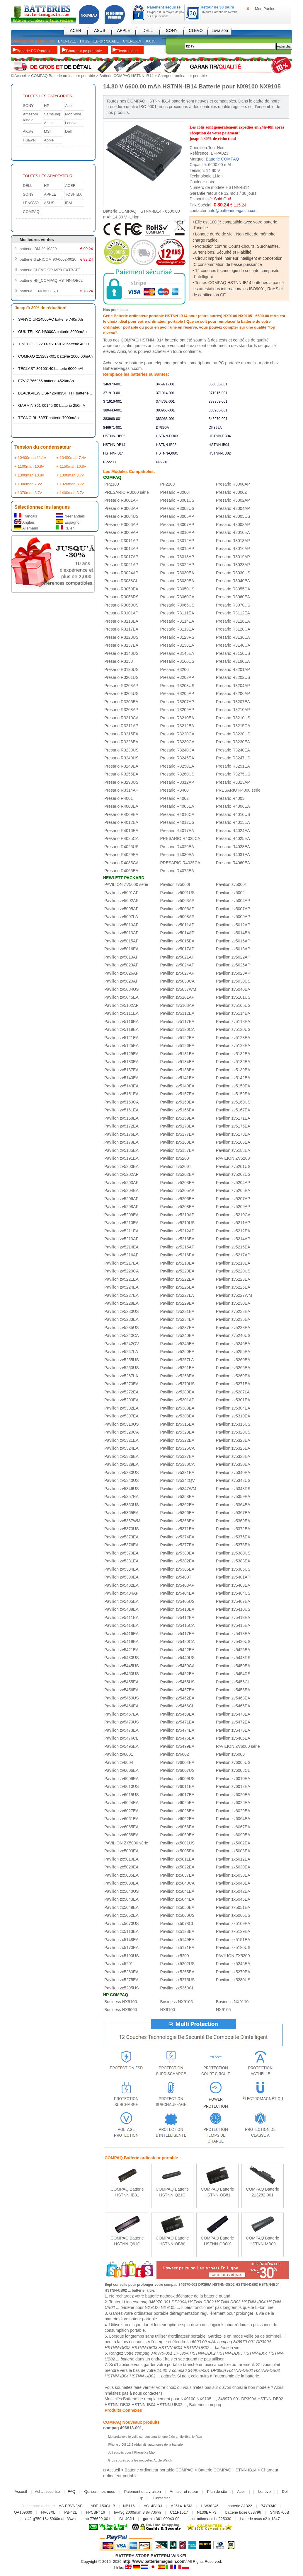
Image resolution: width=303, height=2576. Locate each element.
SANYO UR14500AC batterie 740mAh (50, 319)
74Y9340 (268, 2505)
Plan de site (217, 2491)
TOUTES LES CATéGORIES (47, 95)
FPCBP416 (95, 2512)
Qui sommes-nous (99, 2491)
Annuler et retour (184, 2491)
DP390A (162, 427)
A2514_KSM (181, 2505)
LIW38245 (210, 2505)
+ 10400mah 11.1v (30, 457)
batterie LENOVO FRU (39, 290)
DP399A (215, 427)
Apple (49, 140)
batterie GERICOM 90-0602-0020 (48, 259)
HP (46, 105)
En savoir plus (127, 2201)
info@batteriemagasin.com (233, 210)
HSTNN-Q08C (167, 453)
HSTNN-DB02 (114, 436)
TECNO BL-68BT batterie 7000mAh (48, 417)
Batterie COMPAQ (222, 158)
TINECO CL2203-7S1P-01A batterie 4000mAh (57, 343)
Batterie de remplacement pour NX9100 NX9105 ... (169, 2398)
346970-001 (112, 384)
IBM (68, 202)
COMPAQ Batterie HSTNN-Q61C (127, 2240)
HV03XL (48, 2512)
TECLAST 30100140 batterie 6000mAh (51, 368)
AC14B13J (153, 2505)
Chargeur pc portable (84, 51)
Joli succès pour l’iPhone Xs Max (131, 2452)
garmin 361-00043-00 (161, 2518)
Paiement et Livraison (142, 2491)
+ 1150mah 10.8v (71, 466)
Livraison (220, 30)
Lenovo (71, 122)
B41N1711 (67, 41)
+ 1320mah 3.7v (70, 483)
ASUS (99, 30)
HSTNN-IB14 (113, 453)
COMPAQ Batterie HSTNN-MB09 (262, 2240)
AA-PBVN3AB (71, 2505)
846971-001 (112, 427)
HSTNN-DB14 (114, 445)
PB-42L (70, 2512)
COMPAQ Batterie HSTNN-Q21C (172, 2191)
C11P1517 (179, 2512)
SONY (172, 30)
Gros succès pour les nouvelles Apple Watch (140, 2460)
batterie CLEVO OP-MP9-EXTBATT (50, 269)
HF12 (84, 41)
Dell (68, 131)
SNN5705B (279, 2512)
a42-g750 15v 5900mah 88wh (50, 2518)
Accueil (20, 76)
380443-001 (112, 410)
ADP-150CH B (103, 2505)
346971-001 (165, 384)
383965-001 (218, 410)
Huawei (29, 140)
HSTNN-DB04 (220, 436)
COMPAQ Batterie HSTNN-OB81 (217, 2191)
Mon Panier (264, 8)
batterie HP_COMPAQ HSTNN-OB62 (51, 280)
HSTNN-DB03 (167, 436)
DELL (147, 30)
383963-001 (165, 410)
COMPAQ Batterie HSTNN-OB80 (172, 2240)
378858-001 (218, 401)
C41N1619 (132, 41)
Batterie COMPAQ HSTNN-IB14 (126, 76)
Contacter (161, 2497)
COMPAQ (31, 211)
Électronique (127, 51)
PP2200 (109, 462)
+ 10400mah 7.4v (71, 457)
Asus (48, 122)
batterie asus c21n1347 (260, 2518)
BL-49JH (126, 2518)
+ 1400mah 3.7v (70, 492)
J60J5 (150, 41)
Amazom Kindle (30, 117)
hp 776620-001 (97, 2518)
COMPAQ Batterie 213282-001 (262, 2191)
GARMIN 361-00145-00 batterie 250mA (51, 405)
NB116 (129, 2505)
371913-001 (112, 393)
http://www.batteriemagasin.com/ (154, 2561)
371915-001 (218, 393)
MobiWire (73, 114)
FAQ (71, 2491)
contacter (151, 2393)
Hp (140, 2497)
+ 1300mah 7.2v (28, 483)
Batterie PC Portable (34, 51)
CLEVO (195, 30)
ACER (75, 30)
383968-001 (165, 418)
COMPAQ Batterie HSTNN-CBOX (217, 2240)
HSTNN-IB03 (166, 445)
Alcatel (28, 131)
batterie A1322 (239, 2505)
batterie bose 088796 (243, 2512)
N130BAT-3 (206, 2512)
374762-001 (165, 401)
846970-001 (218, 418)
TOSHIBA (73, 194)
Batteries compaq (205, 2404)
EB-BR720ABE (106, 41)
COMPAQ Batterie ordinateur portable (63, 76)
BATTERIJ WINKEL (169, 2555)
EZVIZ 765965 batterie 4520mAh (46, 380)
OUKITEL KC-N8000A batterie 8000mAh (52, 331)
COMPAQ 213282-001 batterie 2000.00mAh (55, 356)
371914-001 (165, 393)
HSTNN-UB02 (220, 453)
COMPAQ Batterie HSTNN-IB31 (127, 2191)
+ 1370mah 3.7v (28, 492)
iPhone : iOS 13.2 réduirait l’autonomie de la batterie (145, 2444)
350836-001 (218, 384)
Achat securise (47, 2491)
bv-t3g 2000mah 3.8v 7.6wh (137, 2512)
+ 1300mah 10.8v (29, 475)
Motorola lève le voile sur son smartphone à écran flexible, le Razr (155, 2436)
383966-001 (112, 418)
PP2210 (162, 462)
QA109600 (23, 2512)
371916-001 (112, 401)
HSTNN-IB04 (219, 445)
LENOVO (31, 202)
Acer (69, 105)
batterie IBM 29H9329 (38, 248)
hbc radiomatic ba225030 (209, 2518)
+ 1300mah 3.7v (70, 475)
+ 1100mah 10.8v (29, 466)
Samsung (52, 114)
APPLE (123, 30)
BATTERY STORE (132, 2555)
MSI (47, 131)
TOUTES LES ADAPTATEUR (47, 175)
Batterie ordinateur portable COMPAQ (159, 2470)
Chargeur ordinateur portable (182, 76)
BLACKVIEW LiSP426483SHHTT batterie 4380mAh (62, 393)
